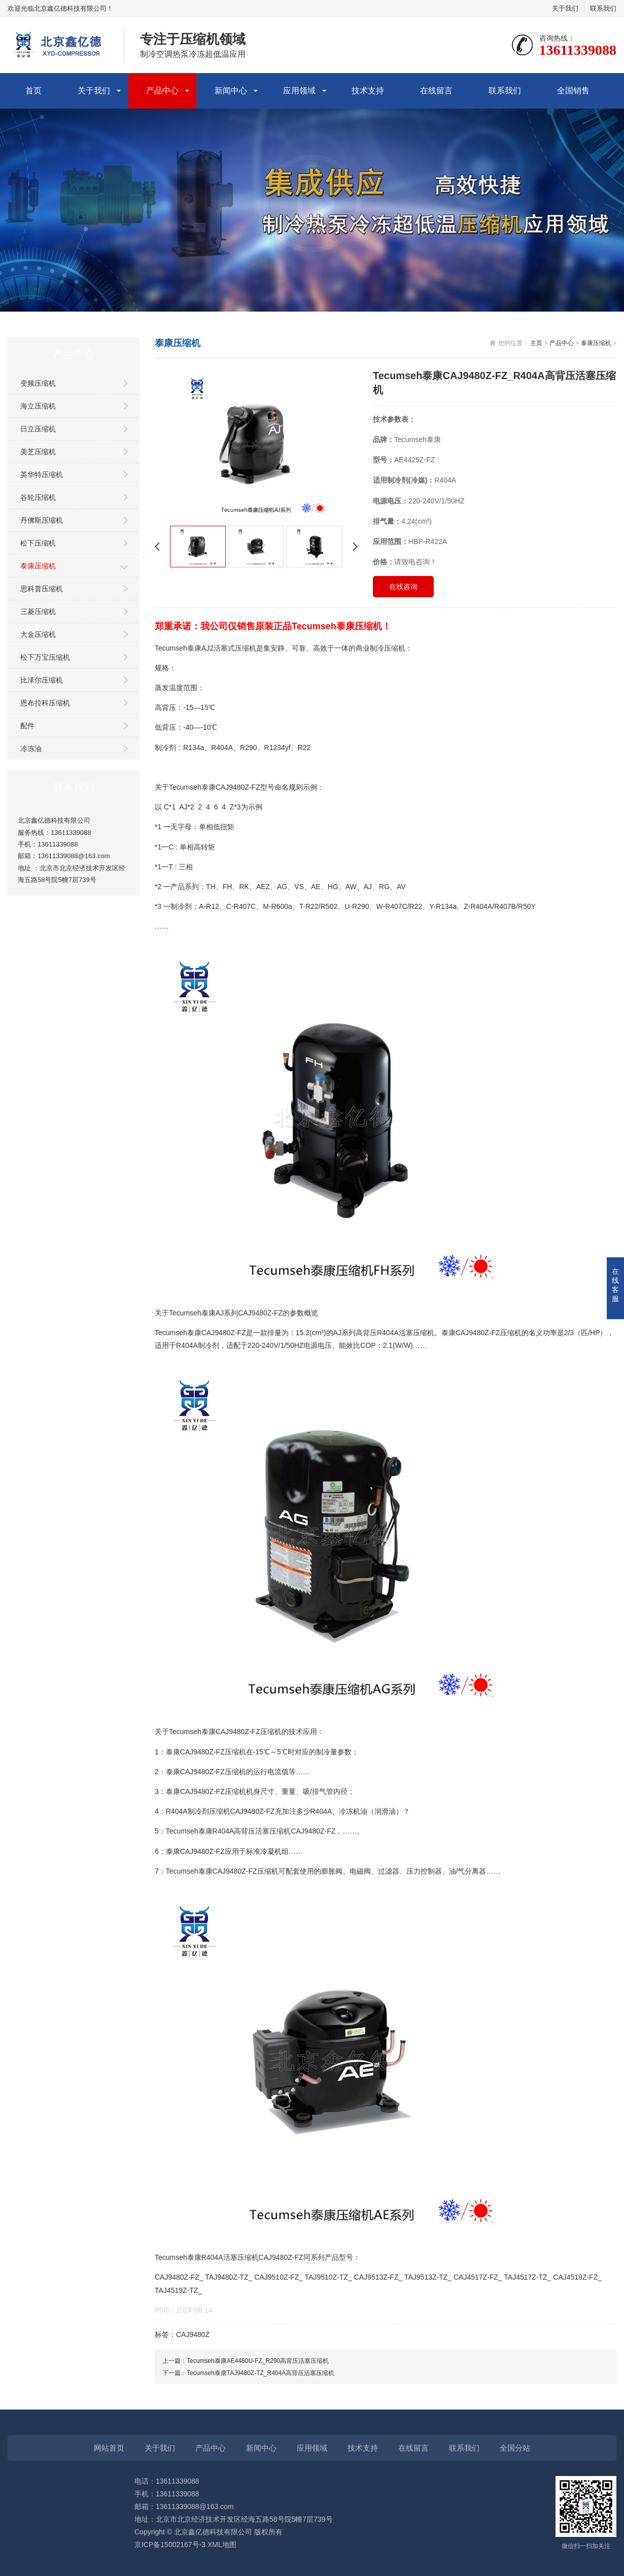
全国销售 (573, 90)
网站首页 (109, 2448)
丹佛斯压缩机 (41, 520)
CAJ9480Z (193, 2334)
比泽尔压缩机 (41, 680)
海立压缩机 (38, 406)
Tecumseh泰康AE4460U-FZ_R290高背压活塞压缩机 (258, 2360)
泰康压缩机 (38, 566)
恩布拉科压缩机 (45, 703)
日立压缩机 (38, 429)
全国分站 (515, 2448)
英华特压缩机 (41, 474)
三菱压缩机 (38, 611)
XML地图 (221, 2544)
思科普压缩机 (41, 589)
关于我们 (565, 8)
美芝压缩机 (38, 452)
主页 (536, 343)
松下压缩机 (38, 543)
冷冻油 (31, 748)
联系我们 (603, 8)
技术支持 (368, 90)
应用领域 (299, 90)
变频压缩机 (38, 383)
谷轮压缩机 (38, 497)
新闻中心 (231, 90)
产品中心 (162, 90)
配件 (27, 726)
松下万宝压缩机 (45, 657)
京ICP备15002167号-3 (169, 2544)
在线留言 (436, 90)
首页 (33, 90)
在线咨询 (403, 587)
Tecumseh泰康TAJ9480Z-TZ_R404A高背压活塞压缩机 (260, 2373)
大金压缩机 (38, 634)
